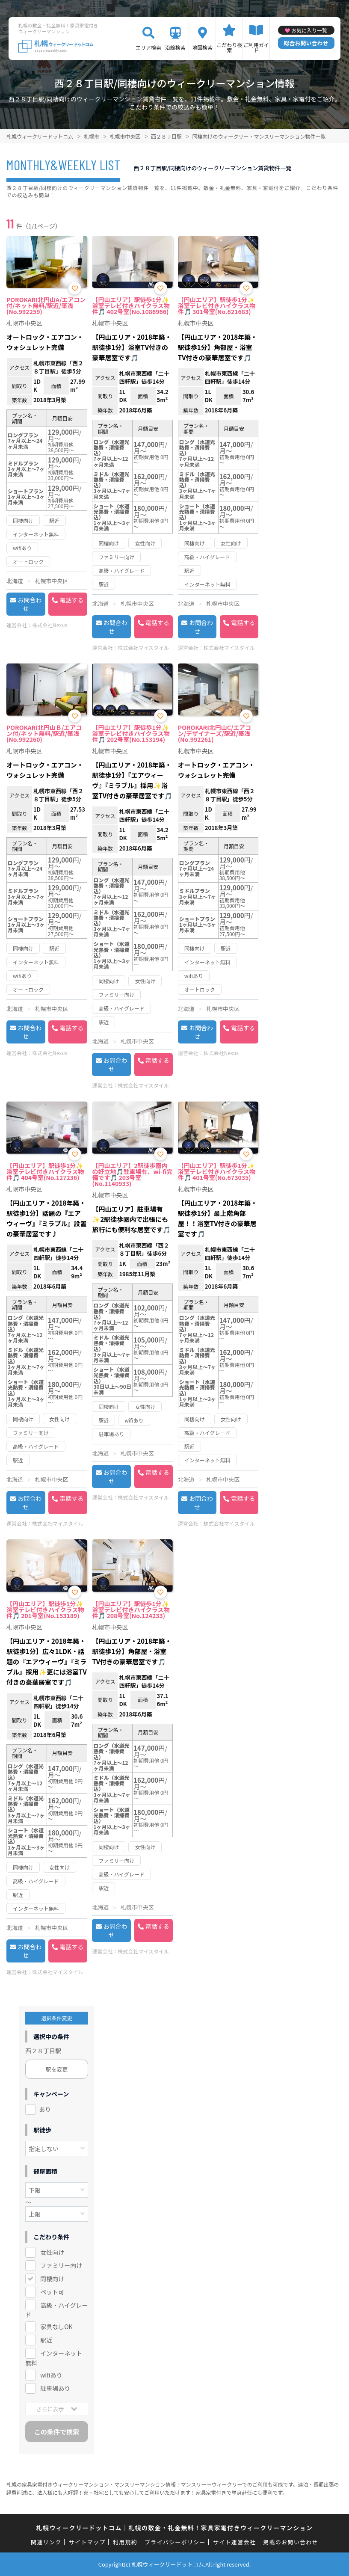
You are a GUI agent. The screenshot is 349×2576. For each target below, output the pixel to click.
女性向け (52, 2252)
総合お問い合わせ (306, 43)
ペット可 (52, 2292)
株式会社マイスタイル (143, 647)
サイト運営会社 (234, 2542)
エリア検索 (148, 47)
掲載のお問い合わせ (290, 2542)
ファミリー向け (61, 2265)
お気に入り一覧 (309, 30)
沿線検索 (175, 47)
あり (45, 2109)
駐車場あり (55, 2388)
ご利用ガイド (256, 47)
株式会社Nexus (49, 624)
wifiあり (51, 2375)
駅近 (46, 2340)
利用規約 (125, 2542)
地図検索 (202, 47)
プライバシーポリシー (175, 2542)
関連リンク (46, 2542)
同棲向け (52, 2278)
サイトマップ (87, 2542)
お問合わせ (29, 604)
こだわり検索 (229, 47)
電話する (71, 600)
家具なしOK (56, 2326)
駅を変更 (57, 2069)
